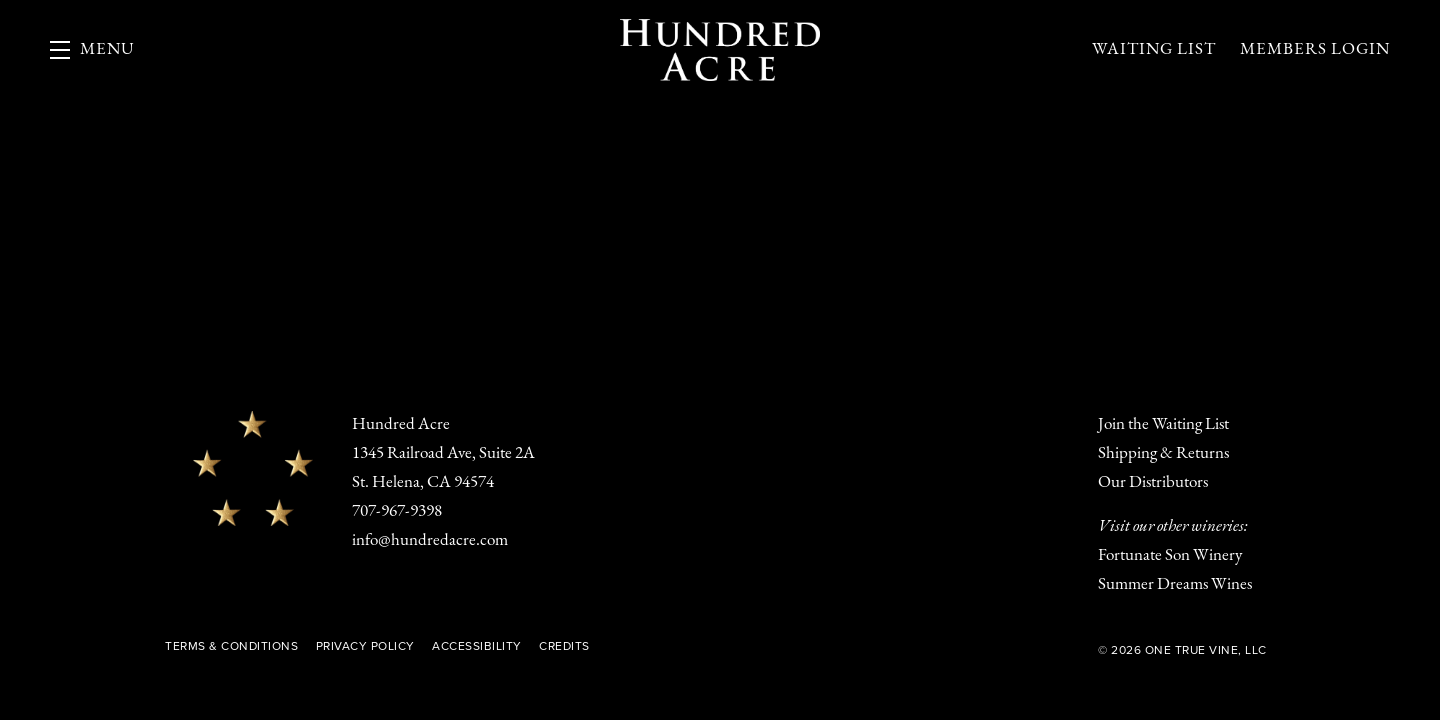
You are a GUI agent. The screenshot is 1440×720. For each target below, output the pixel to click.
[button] (92, 50)
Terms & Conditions (231, 645)
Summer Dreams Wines (1175, 584)
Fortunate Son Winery (1170, 555)
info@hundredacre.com (430, 540)
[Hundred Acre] (253, 468)
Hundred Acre (720, 50)
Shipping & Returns (1163, 453)
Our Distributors (1153, 482)
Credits (564, 645)
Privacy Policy (365, 645)
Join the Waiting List (1163, 424)
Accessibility (477, 645)
